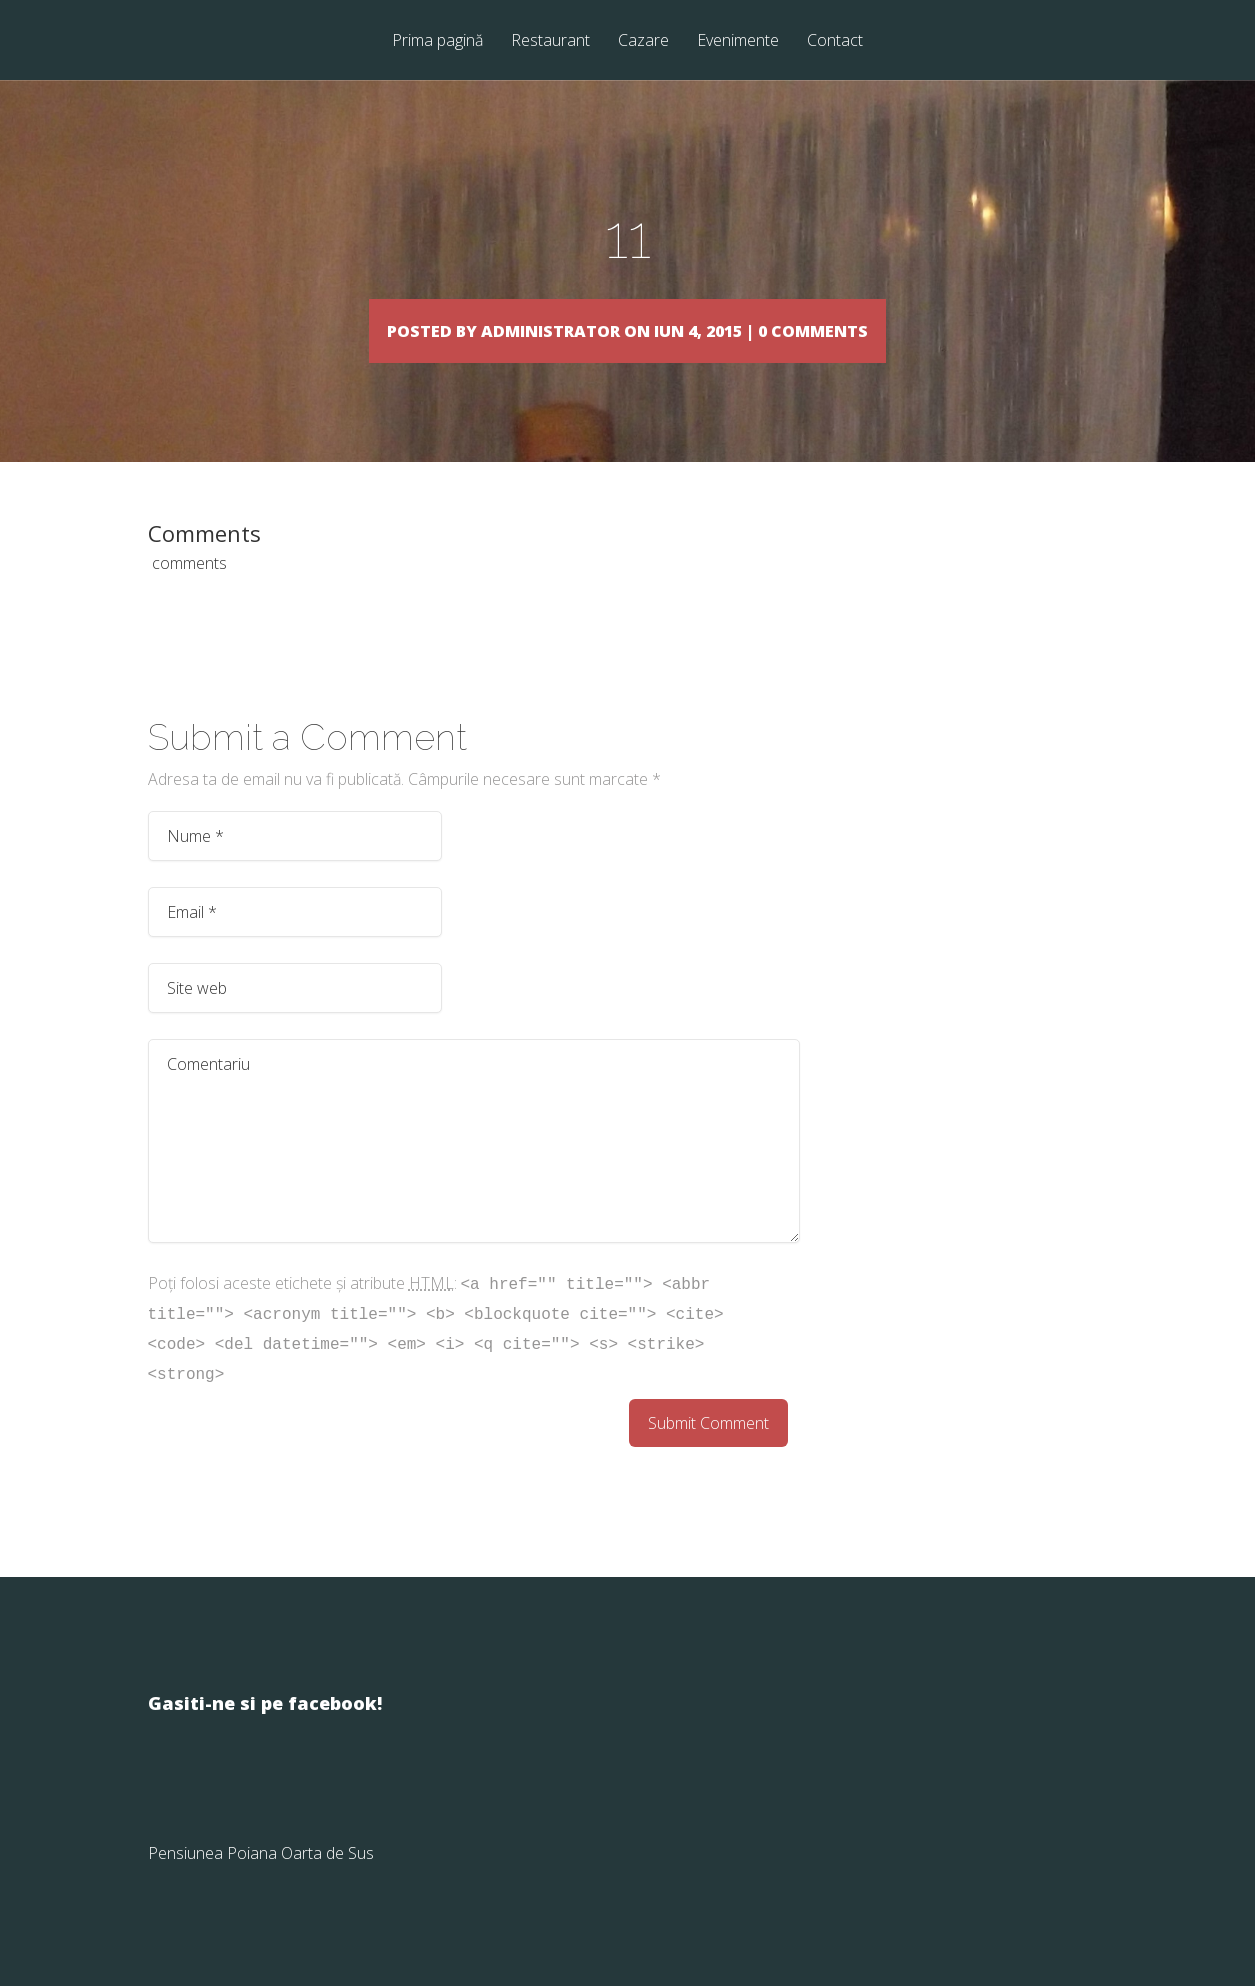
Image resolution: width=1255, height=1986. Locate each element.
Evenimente (738, 41)
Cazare (643, 41)
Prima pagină (437, 41)
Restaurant (550, 41)
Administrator (508, 329)
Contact (835, 41)
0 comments (909, 329)
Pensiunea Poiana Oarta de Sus (261, 1882)
